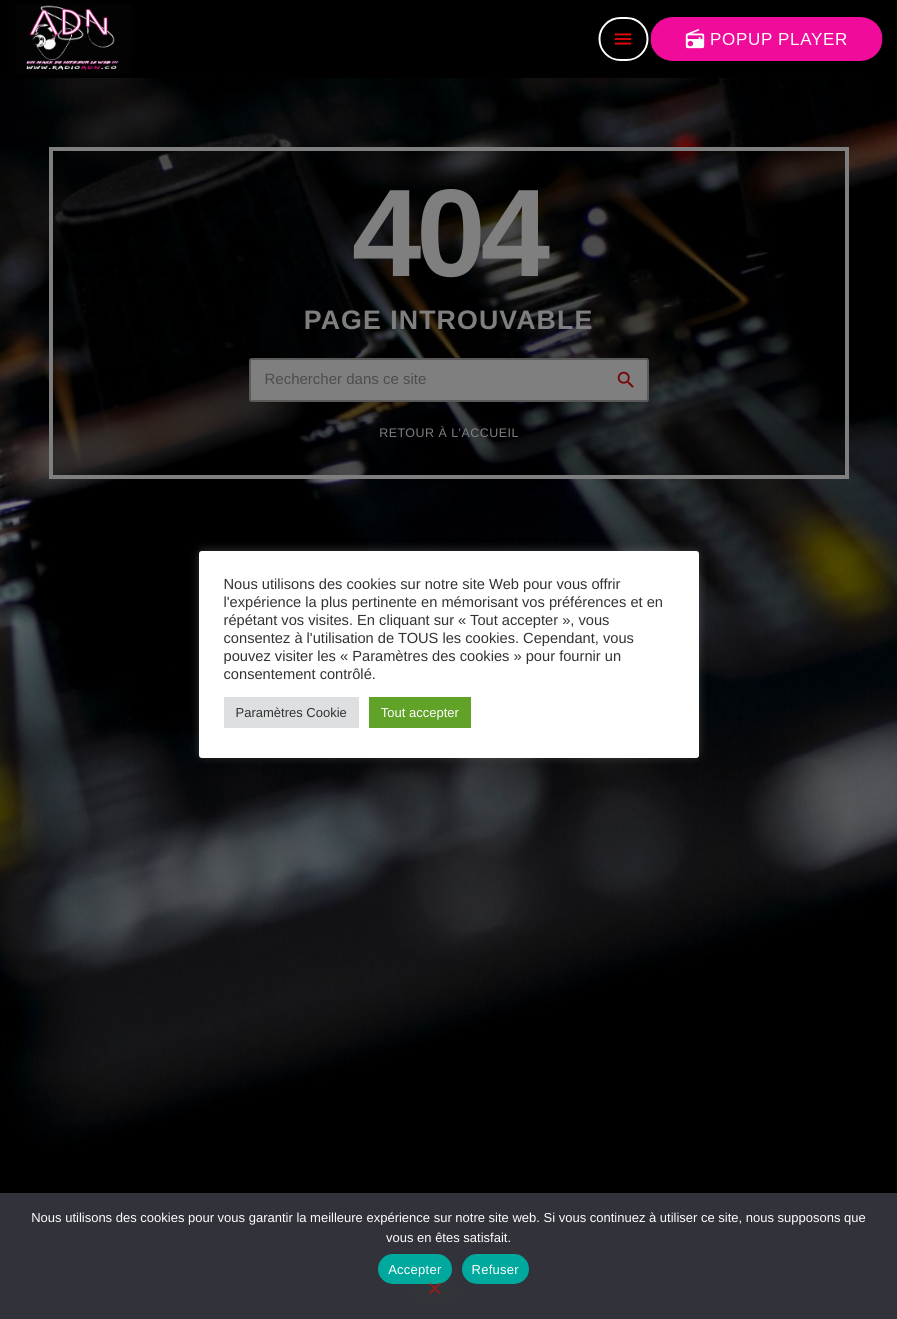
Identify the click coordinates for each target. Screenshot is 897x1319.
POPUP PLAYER (766, 39)
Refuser (495, 1269)
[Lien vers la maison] (73, 39)
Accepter (414, 1269)
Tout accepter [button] (420, 712)
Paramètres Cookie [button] (291, 712)
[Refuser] (434, 1290)
